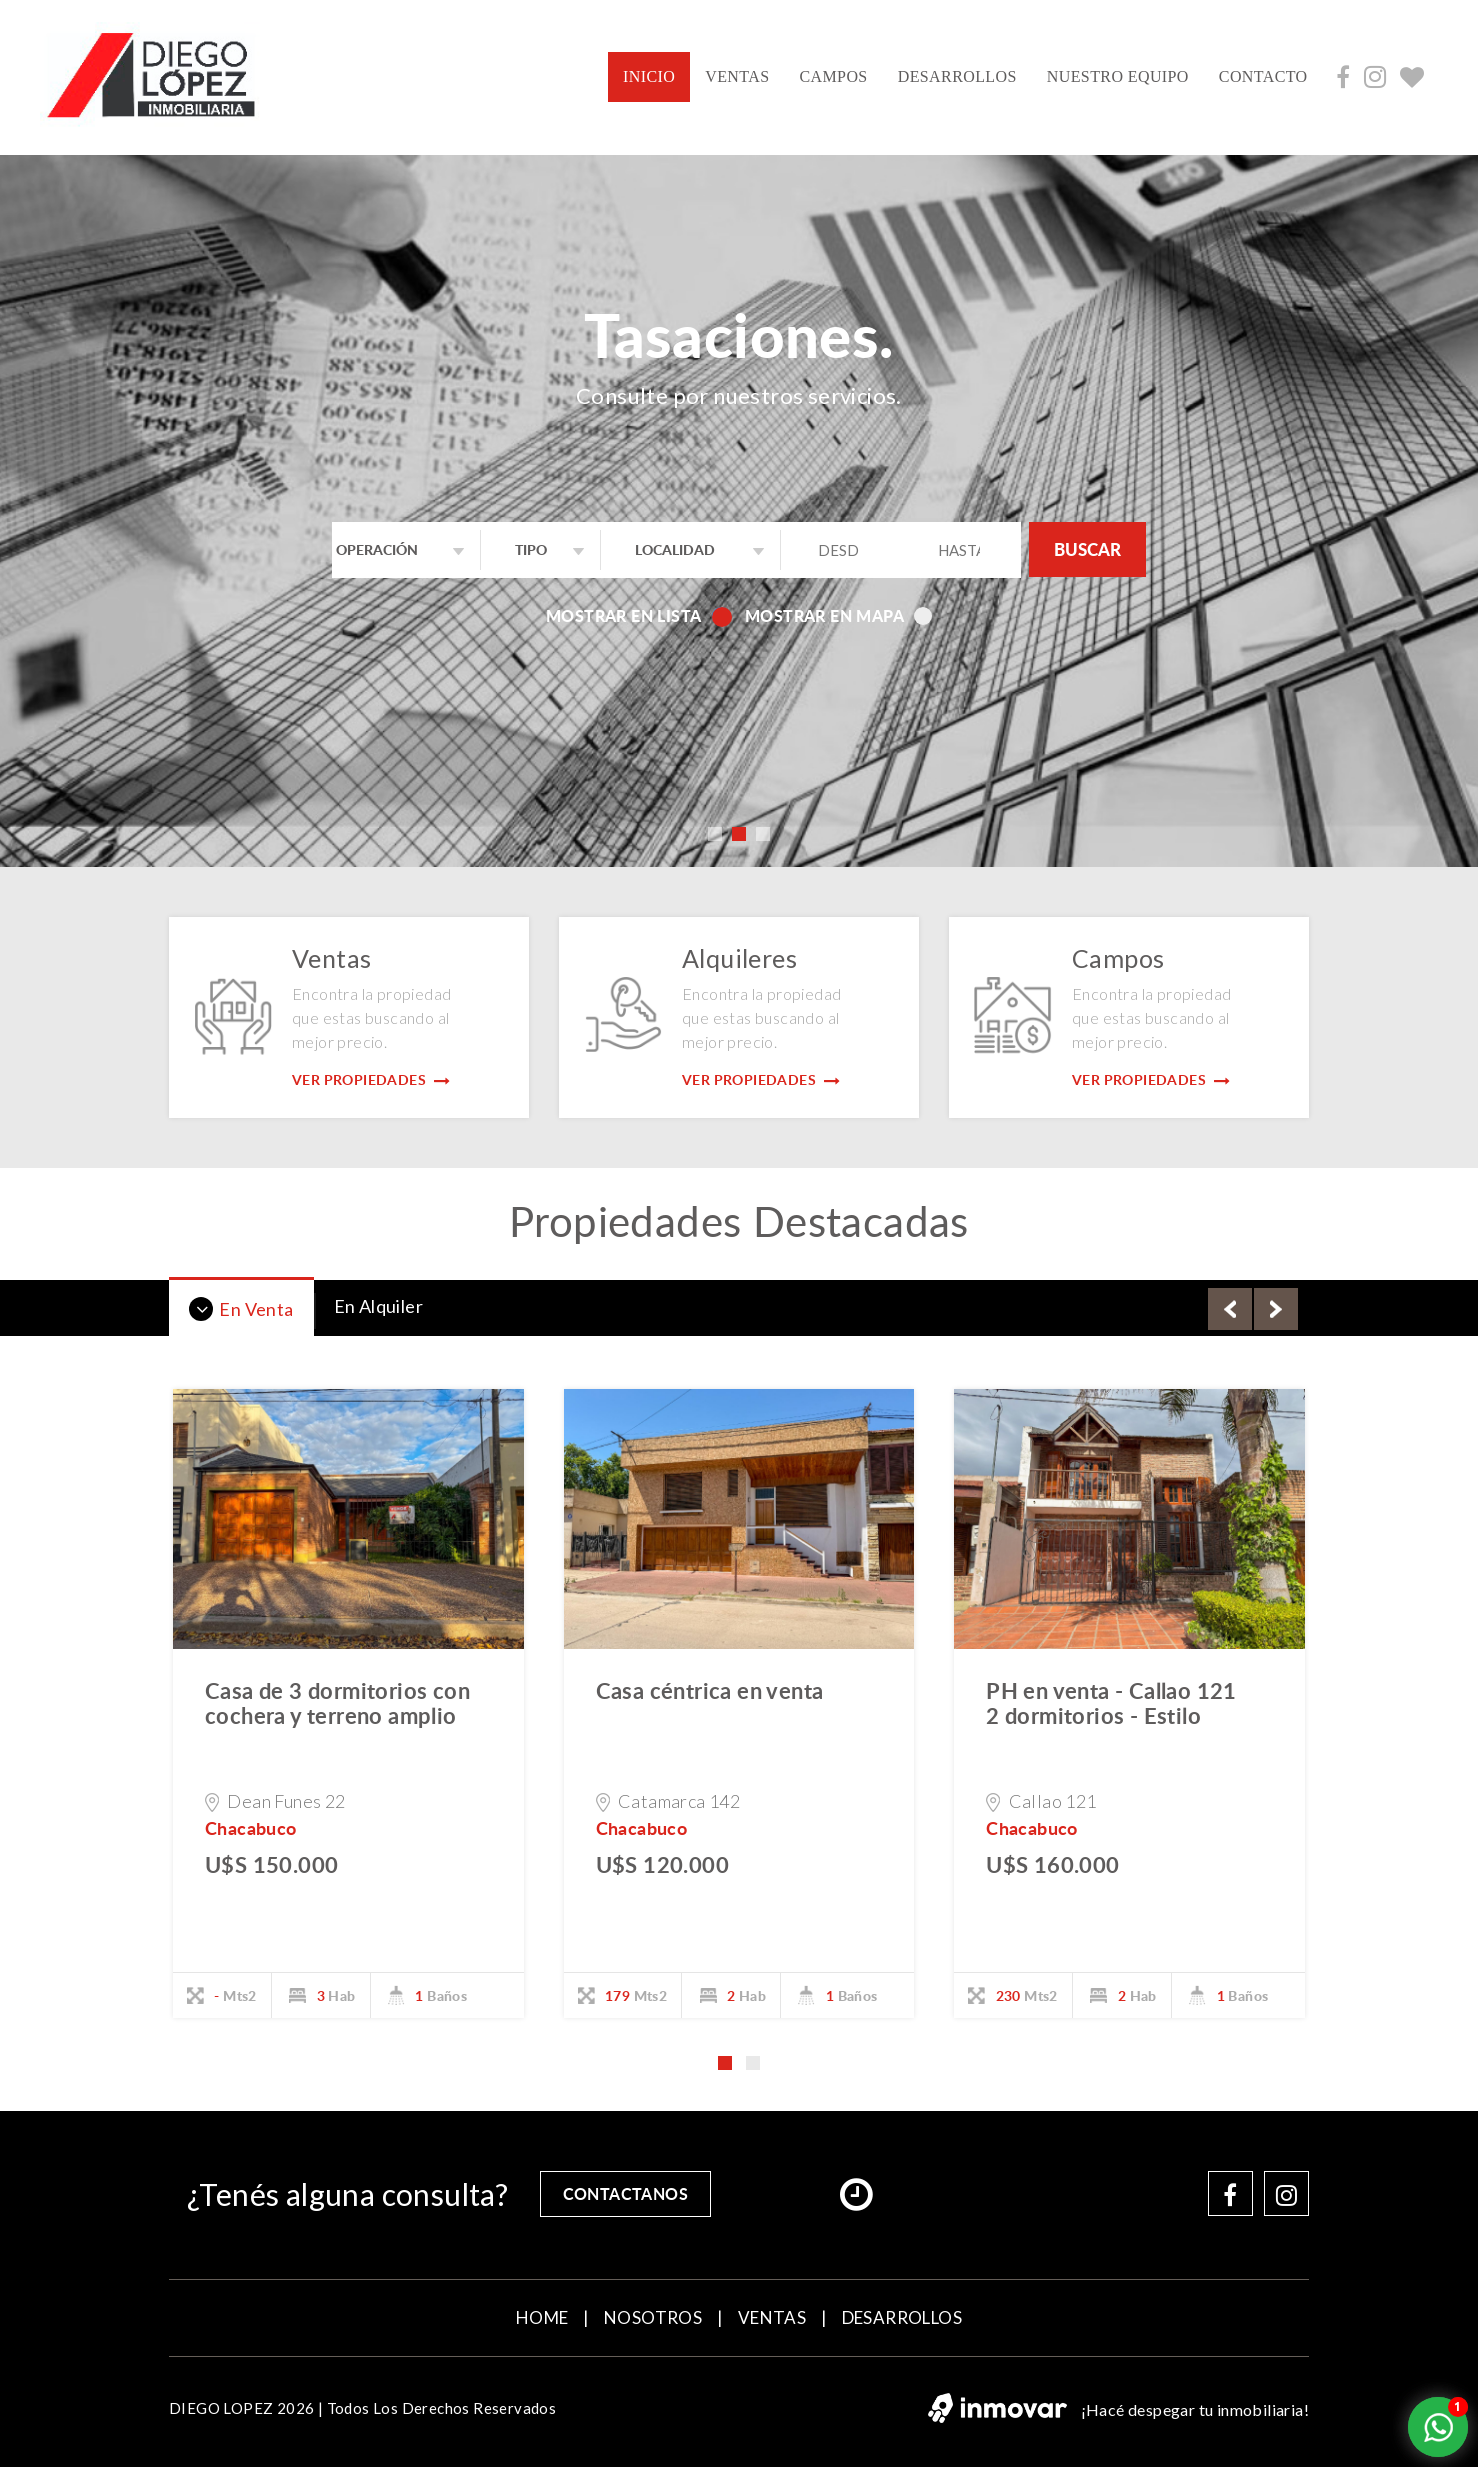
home (542, 2317)
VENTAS (737, 76)
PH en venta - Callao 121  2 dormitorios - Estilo (1123, 1702)
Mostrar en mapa (838, 615)
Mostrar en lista (637, 615)
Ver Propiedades (371, 1079)
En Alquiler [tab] (378, 1306)
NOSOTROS (653, 2317)
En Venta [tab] (241, 1309)
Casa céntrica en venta (710, 1690)
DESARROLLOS (957, 76)
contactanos (625, 2193)
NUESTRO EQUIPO (1118, 76)
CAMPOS (833, 76)
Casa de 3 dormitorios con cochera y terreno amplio (337, 1702)
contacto (1263, 76)
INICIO (656, 74)
